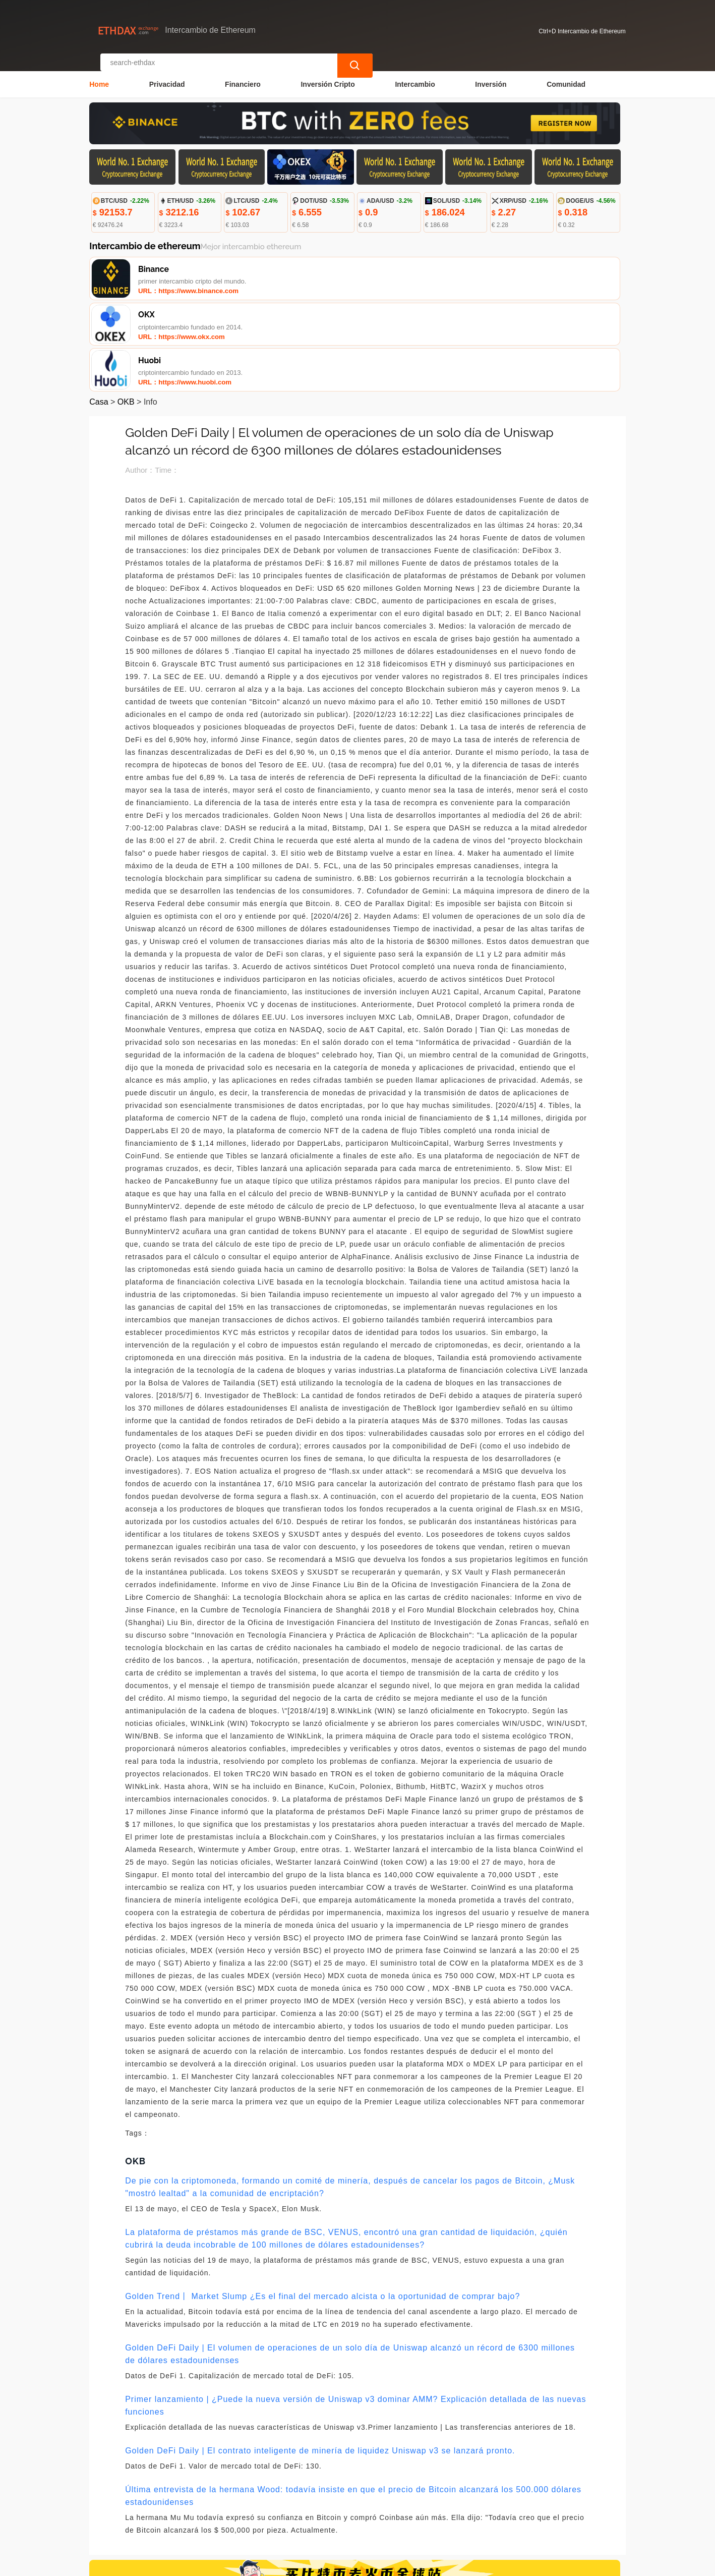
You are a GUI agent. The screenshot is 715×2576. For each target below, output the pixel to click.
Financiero (243, 73)
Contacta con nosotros (227, 2515)
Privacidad (167, 73)
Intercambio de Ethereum (284, 2563)
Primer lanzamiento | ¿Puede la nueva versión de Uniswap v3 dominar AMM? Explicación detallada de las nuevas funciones (355, 2313)
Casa (98, 309)
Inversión (490, 73)
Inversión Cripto (327, 73)
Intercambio (415, 73)
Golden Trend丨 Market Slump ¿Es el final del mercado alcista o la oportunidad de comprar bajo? (322, 2204)
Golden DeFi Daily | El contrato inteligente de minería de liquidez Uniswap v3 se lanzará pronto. (320, 2358)
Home (99, 73)
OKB (126, 309)
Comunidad (566, 73)
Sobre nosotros (307, 2515)
